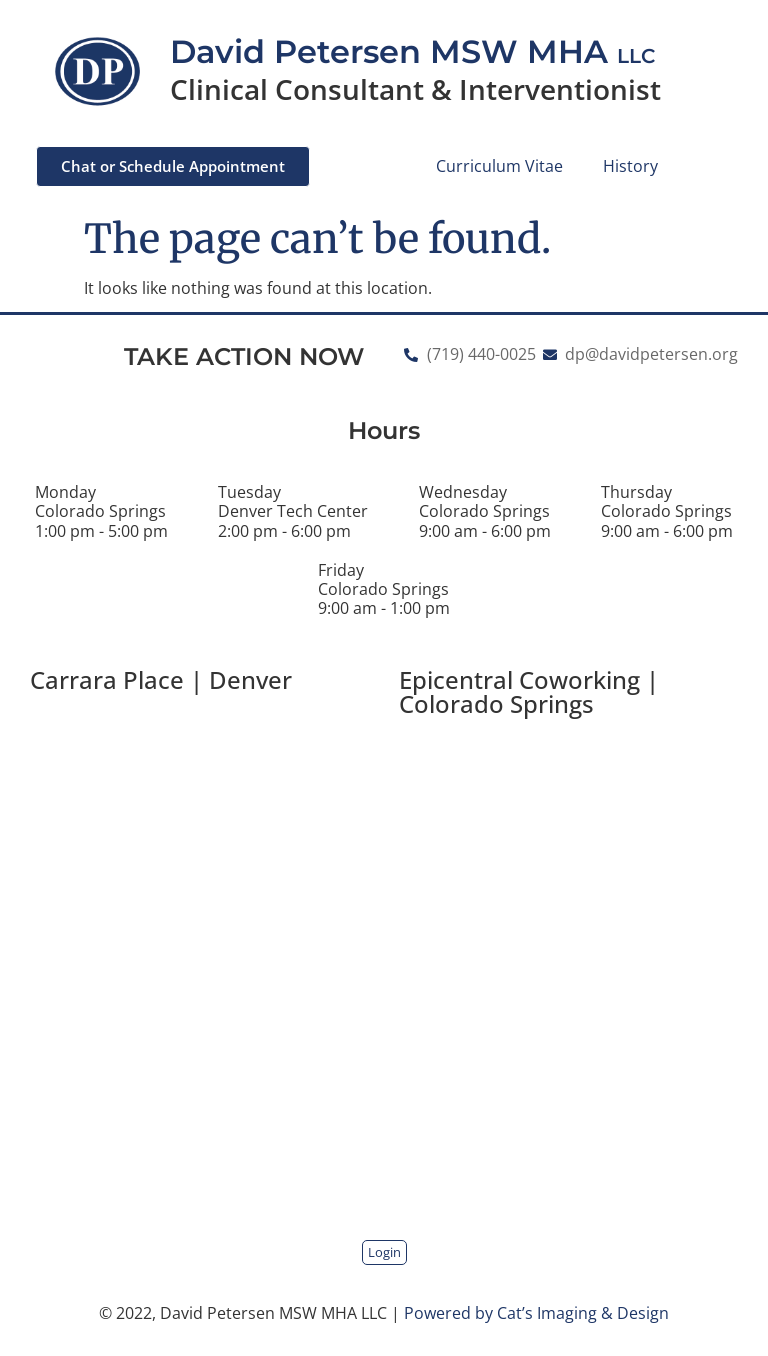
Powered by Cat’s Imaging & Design (536, 1313)
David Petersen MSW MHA (412, 51)
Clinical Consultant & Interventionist (415, 89)
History (630, 166)
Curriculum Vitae (499, 166)
